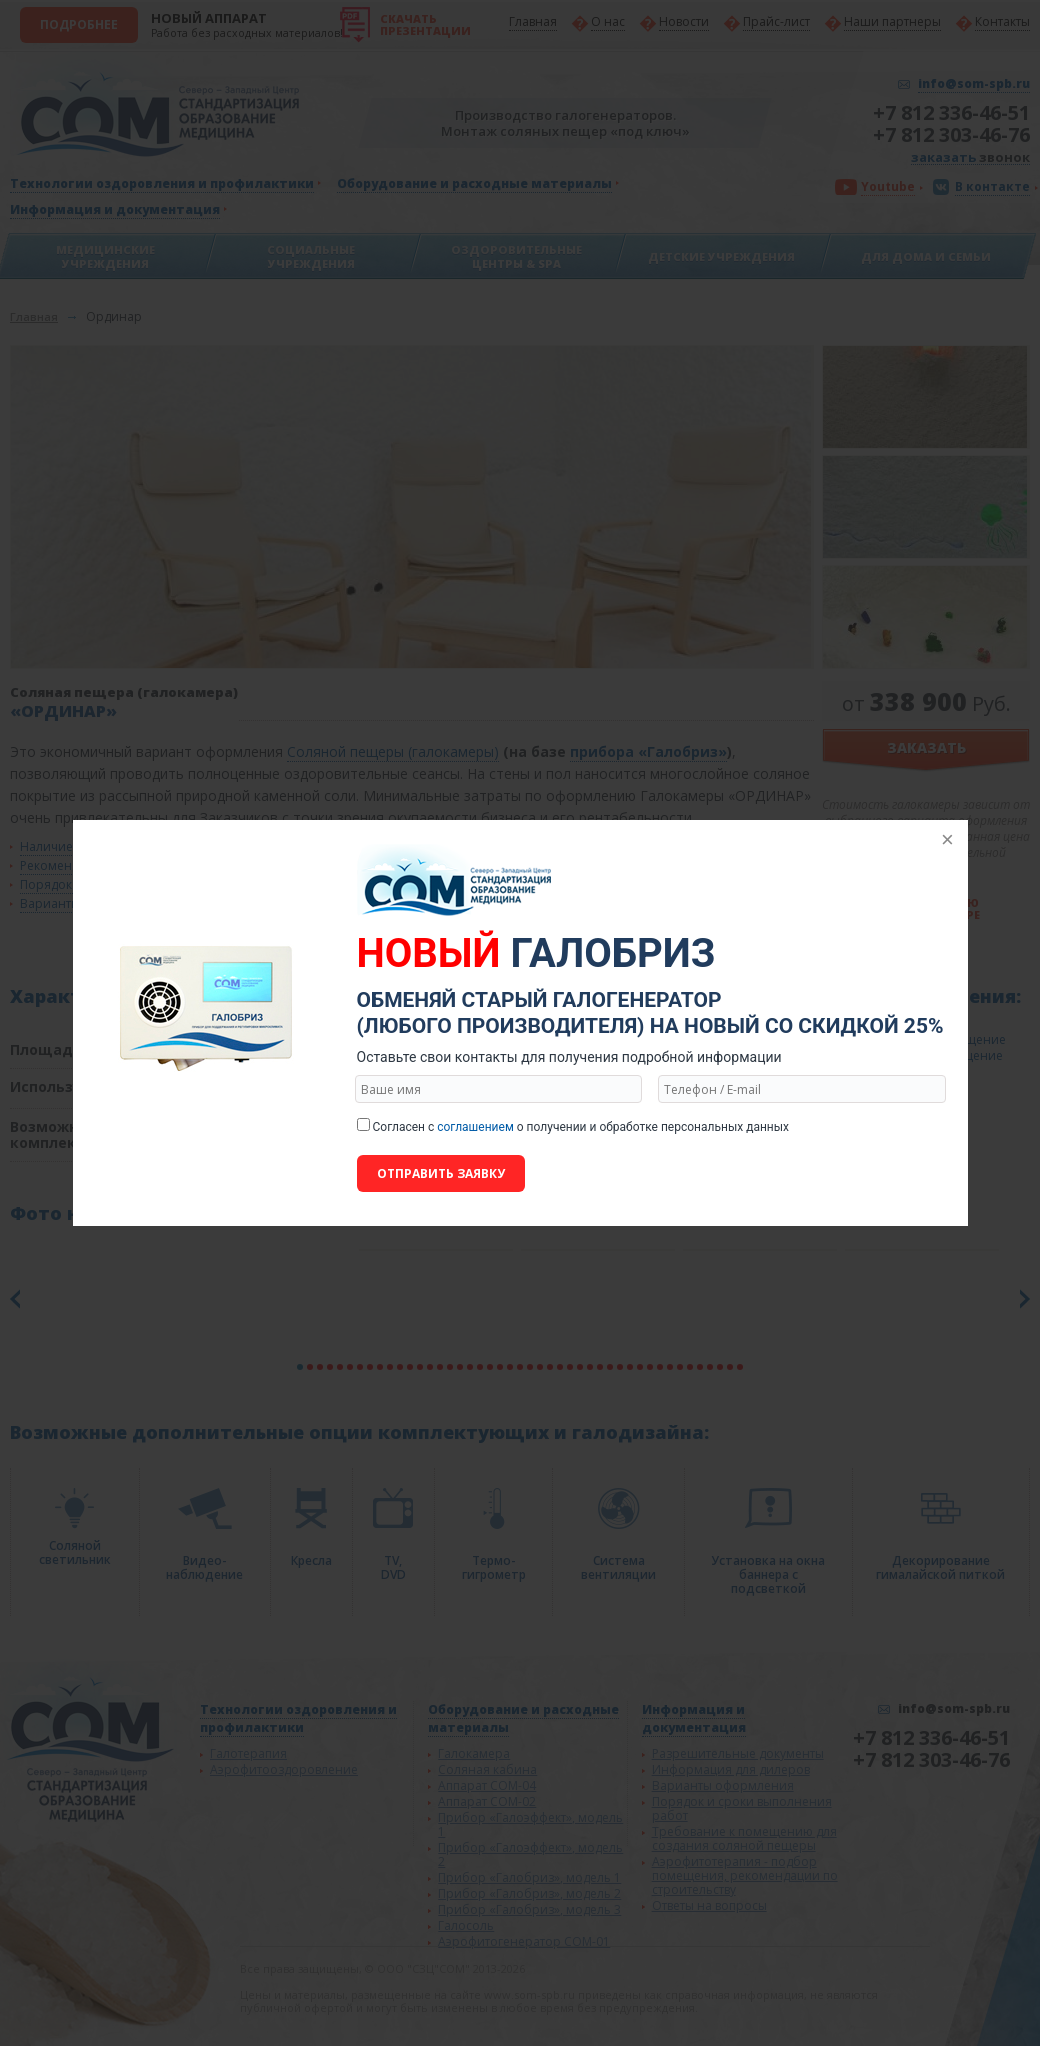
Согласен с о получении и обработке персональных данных (580, 1127)
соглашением (475, 1127)
